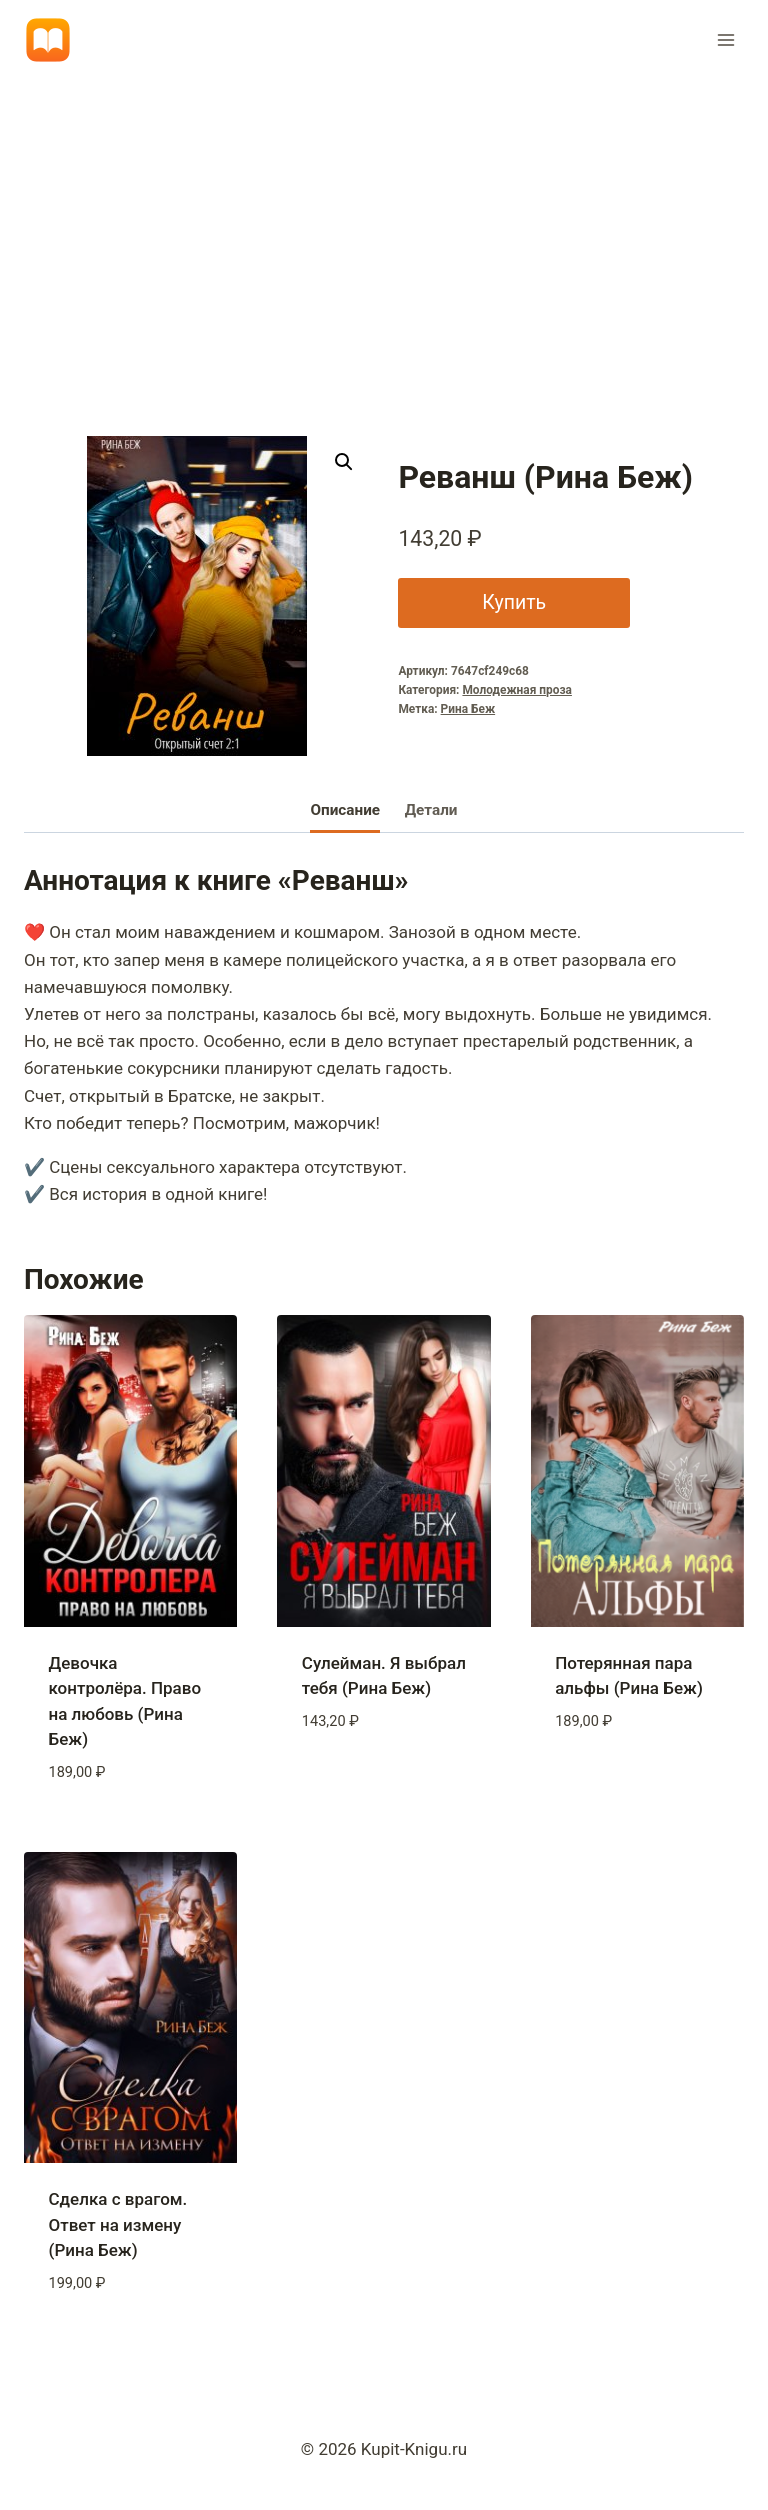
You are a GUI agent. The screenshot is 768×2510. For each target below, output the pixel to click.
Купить (511, 602)
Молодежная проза (517, 690)
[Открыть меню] (725, 39)
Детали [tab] (431, 810)
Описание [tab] (345, 810)
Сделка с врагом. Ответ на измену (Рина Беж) (118, 2224)
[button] (344, 462)
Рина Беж (468, 709)
